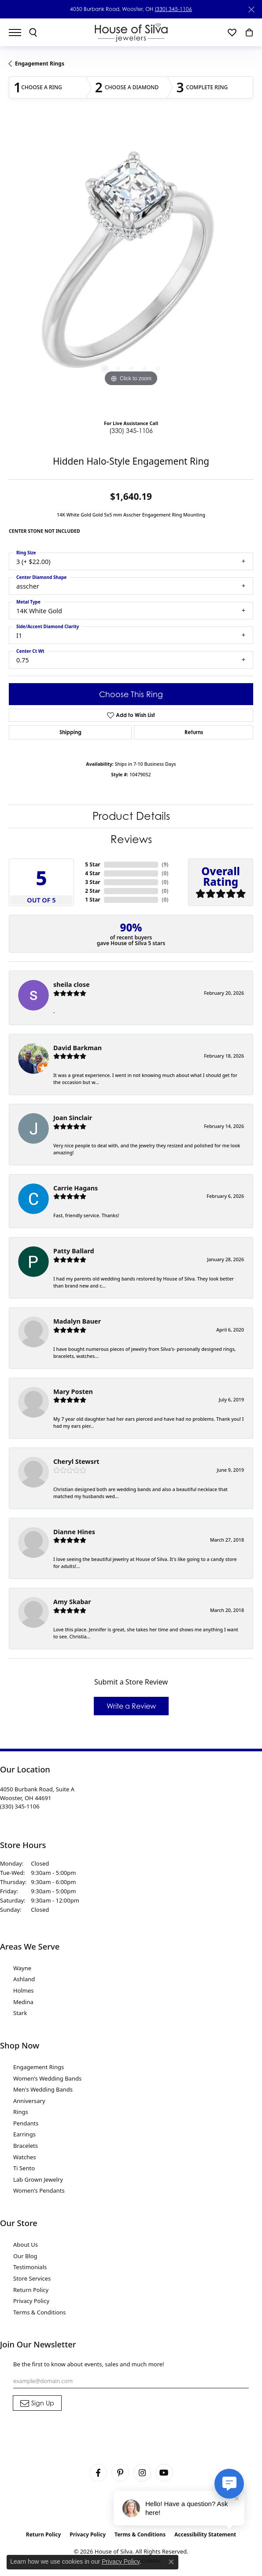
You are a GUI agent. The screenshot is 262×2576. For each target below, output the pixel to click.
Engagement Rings (39, 63)
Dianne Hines (74, 1532)
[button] (33, 32)
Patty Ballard (73, 1251)
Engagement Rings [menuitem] (38, 2067)
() (165, 864)
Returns (194, 732)
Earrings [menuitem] (24, 2134)
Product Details (131, 816)
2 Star (92, 891)
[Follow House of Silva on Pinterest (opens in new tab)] (120, 2472)
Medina (23, 2002)
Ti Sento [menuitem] (24, 2168)
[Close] (251, 9)
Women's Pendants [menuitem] (39, 2190)
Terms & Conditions (39, 2312)
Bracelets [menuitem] (25, 2146)
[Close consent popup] (171, 2562)
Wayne (22, 1968)
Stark (20, 2013)
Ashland (24, 1979)
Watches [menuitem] (24, 2157)
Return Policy (30, 2290)
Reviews (131, 839)
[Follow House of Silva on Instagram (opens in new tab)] (142, 2472)
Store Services (32, 2278)
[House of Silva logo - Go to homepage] (131, 32)
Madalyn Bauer (77, 1321)
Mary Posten (73, 1391)
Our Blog (25, 2256)
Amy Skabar (72, 1601)
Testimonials (30, 2267)
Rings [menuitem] (20, 2112)
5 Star (92, 864)
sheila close (71, 984)
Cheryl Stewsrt (76, 1461)
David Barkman (77, 1048)
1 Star (92, 899)
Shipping (70, 732)
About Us (25, 2245)
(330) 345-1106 (173, 9)
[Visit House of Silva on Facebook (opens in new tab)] (98, 2472)
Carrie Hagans (75, 1188)
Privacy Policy (31, 2301)
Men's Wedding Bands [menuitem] (43, 2089)
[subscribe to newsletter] (37, 2403)
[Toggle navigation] (19, 32)
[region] (131, 267)
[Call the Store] (20, 1806)
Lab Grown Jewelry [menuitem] (38, 2179)
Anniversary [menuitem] (29, 2101)
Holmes (23, 1990)
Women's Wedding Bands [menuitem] (47, 2078)
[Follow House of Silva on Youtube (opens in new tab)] (164, 2472)
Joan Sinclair (72, 1117)
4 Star (92, 873)
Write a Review (131, 1706)
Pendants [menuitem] (25, 2123)
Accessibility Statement (205, 2534)
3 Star (92, 882)
